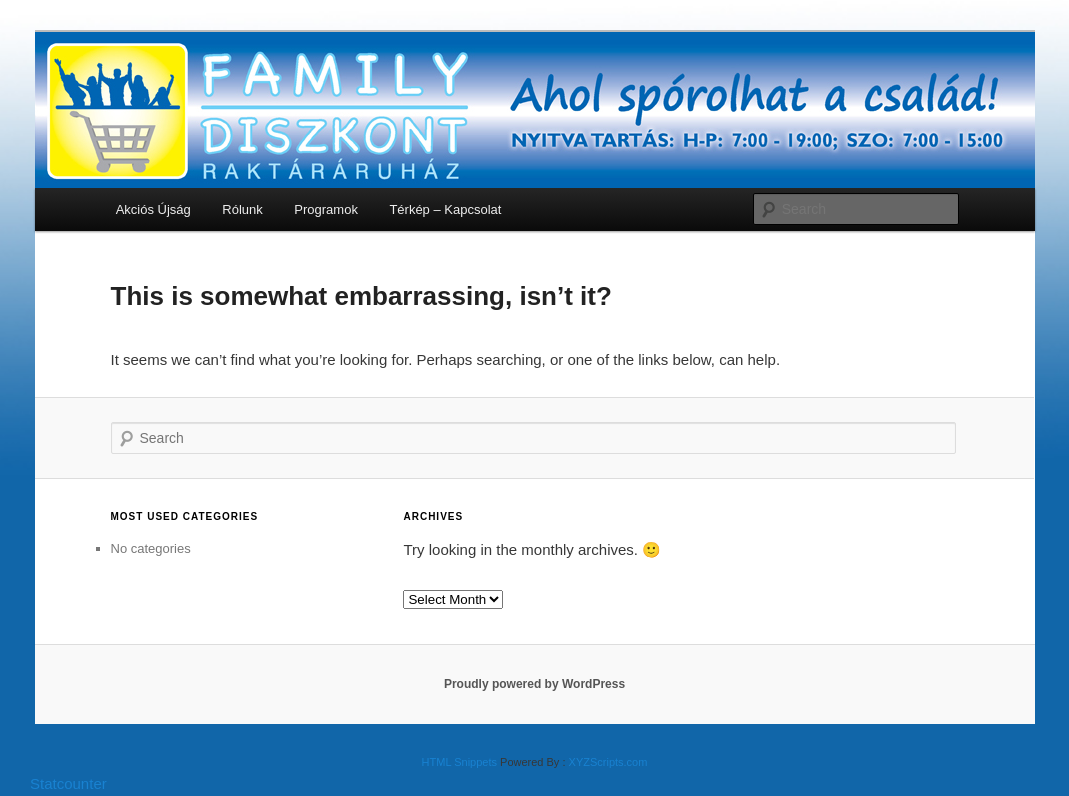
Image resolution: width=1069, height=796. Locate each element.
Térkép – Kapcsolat (445, 209)
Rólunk (242, 209)
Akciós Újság (153, 209)
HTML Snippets (459, 762)
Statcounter (68, 783)
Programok (326, 209)
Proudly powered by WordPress (534, 684)
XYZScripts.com (608, 762)
